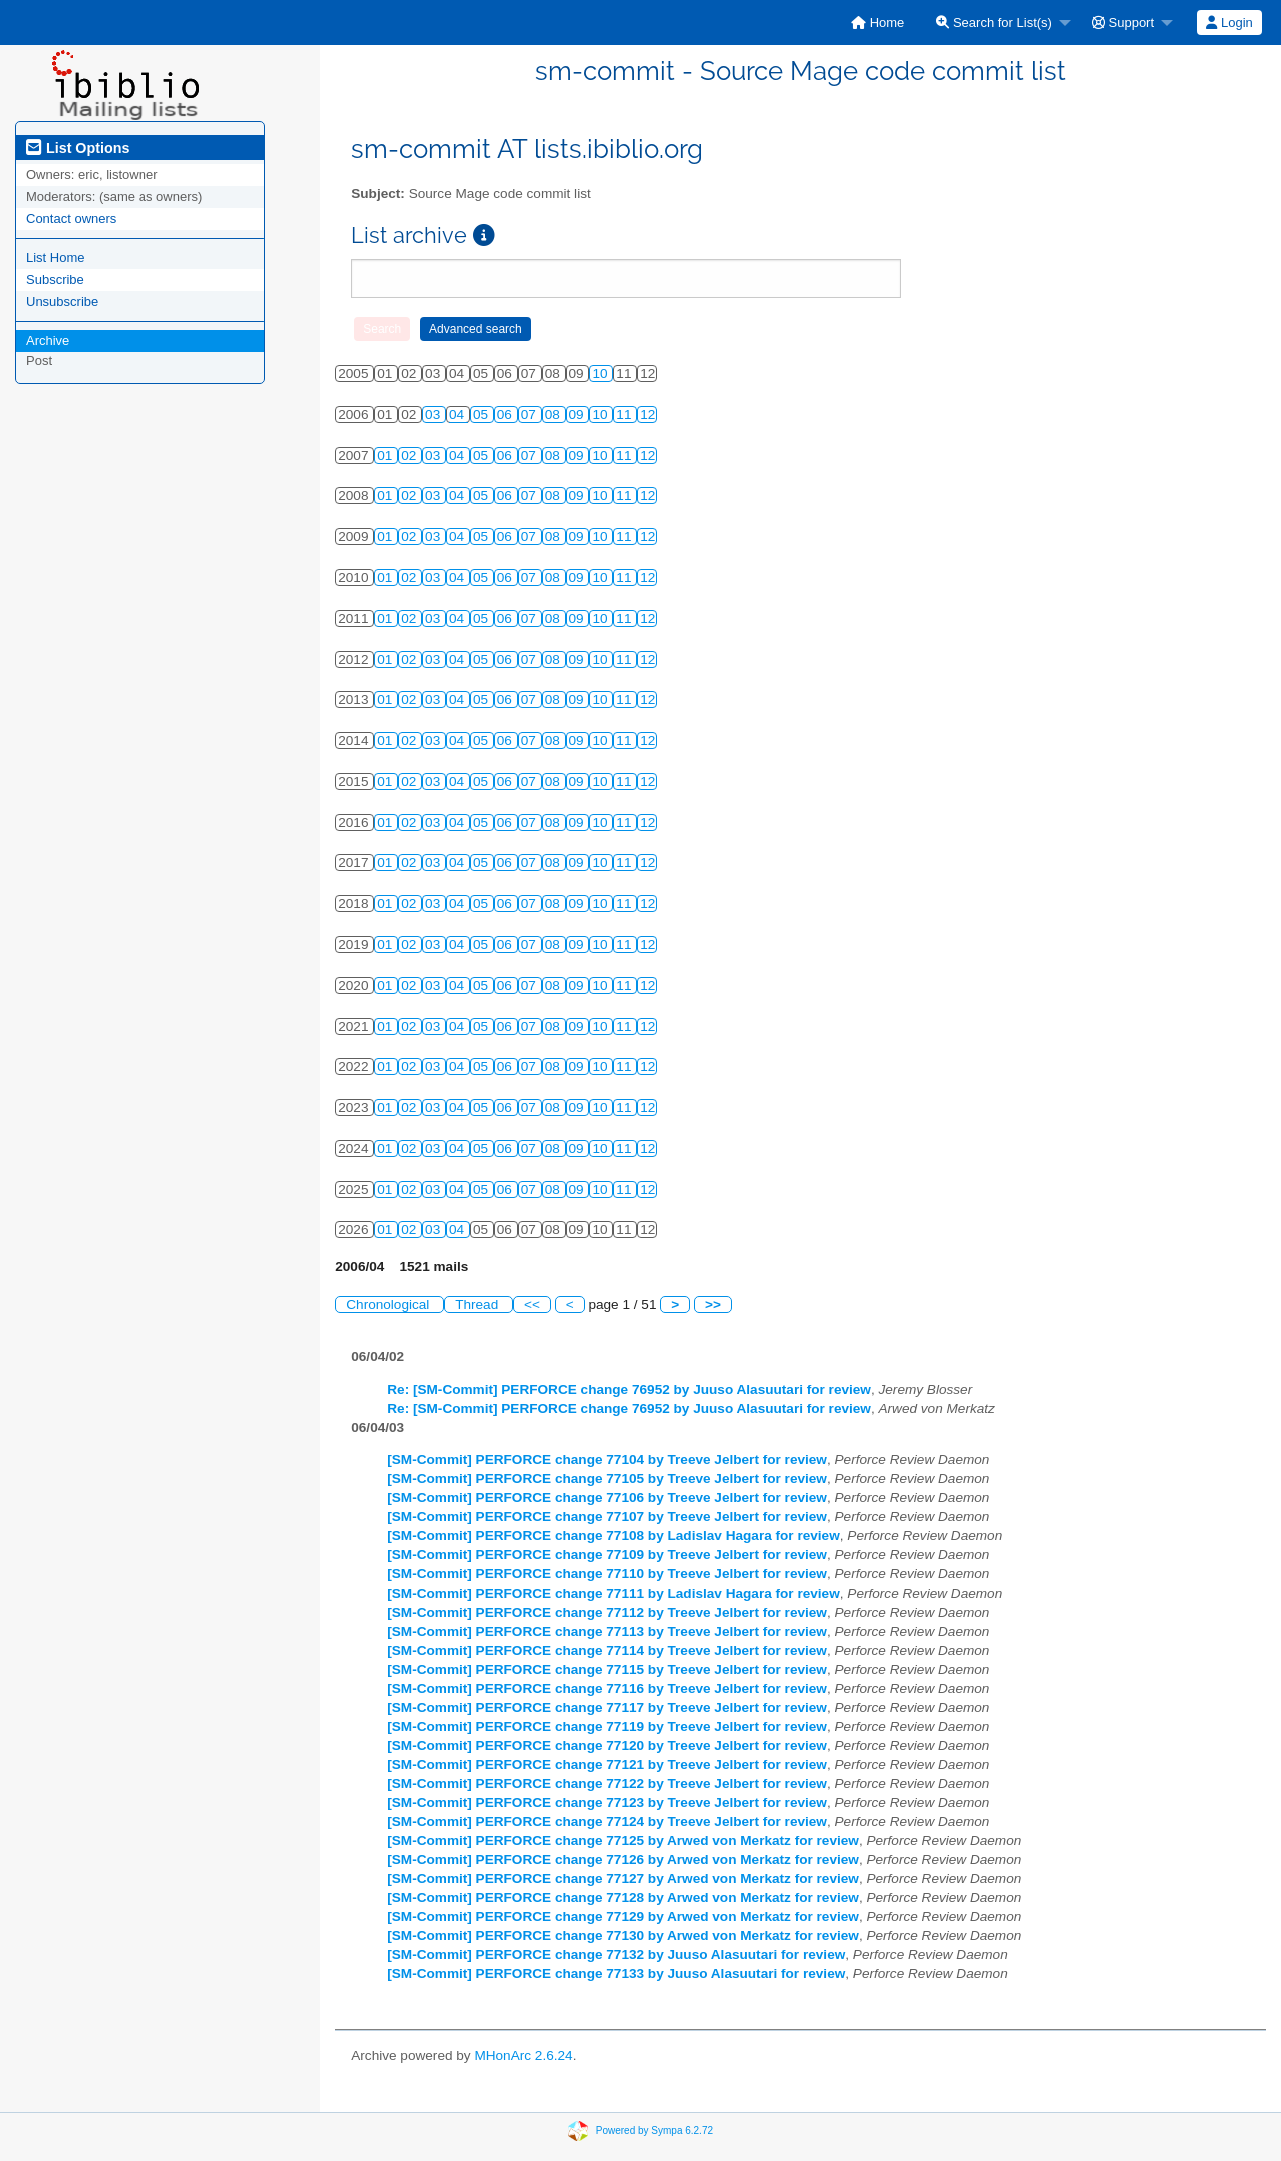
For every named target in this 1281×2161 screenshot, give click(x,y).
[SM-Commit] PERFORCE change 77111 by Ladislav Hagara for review (613, 1593)
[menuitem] (877, 22)
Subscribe (55, 279)
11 (625, 414)
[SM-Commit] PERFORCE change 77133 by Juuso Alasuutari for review (616, 1973)
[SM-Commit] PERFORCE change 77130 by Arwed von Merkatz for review (623, 1935)
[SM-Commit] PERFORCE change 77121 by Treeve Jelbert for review (607, 1764)
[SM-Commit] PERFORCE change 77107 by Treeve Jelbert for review (607, 1516)
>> (713, 1304)
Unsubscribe (62, 301)
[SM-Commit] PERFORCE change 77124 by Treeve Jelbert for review (607, 1821)
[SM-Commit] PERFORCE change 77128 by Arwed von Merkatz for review (623, 1897)
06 (506, 414)
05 (482, 414)
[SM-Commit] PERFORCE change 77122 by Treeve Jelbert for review (607, 1783)
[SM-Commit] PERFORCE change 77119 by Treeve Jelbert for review (607, 1726)
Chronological (389, 1304)
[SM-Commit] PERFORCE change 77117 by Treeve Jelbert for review (607, 1707)
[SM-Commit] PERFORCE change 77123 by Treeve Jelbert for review (607, 1802)
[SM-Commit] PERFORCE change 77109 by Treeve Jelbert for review (607, 1554)
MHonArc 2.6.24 (523, 2055)
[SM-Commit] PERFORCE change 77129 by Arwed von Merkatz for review (623, 1916)
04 (458, 414)
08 (554, 414)
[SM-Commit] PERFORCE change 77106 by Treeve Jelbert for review (607, 1497)
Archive (47, 340)
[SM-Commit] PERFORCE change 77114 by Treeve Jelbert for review (607, 1650)
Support (1123, 22)
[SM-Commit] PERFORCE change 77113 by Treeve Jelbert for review (607, 1631)
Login (1229, 22)
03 (434, 414)
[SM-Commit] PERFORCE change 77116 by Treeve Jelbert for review (607, 1688)
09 (578, 414)
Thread (478, 1304)
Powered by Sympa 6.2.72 (654, 2130)
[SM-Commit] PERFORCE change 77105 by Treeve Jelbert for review (607, 1478)
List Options (77, 148)
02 (410, 455)
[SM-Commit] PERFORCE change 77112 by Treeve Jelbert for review (607, 1612)
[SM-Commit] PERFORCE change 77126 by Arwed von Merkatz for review (623, 1859)
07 (530, 414)
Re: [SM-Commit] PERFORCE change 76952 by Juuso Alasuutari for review (629, 1389)
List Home (55, 257)
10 (601, 373)
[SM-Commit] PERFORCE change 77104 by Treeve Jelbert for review (607, 1459)
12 (647, 414)
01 (386, 455)
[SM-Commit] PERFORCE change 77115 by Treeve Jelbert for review (607, 1669)
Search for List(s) (994, 22)
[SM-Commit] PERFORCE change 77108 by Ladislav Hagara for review (613, 1535)
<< (532, 1304)
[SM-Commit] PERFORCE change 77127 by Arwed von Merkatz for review (623, 1878)
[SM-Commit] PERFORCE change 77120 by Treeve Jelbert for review (607, 1745)
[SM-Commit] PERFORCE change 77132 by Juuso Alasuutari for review (616, 1954)
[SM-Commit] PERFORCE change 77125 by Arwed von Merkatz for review (623, 1840)
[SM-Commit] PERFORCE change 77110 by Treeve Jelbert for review (607, 1573)
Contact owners (71, 218)
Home (877, 22)
